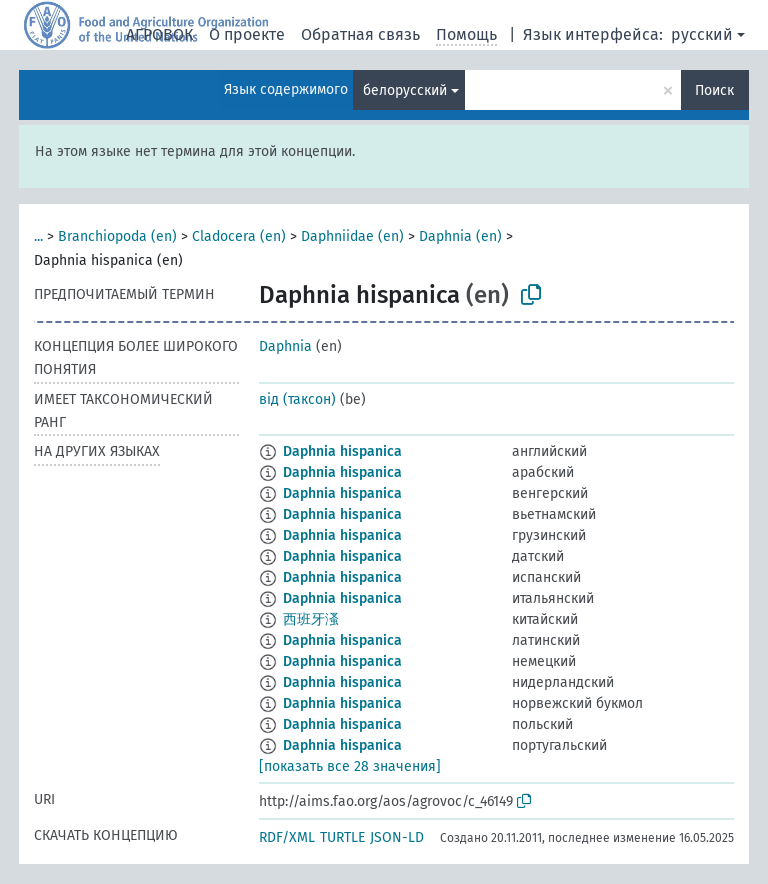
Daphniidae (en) (352, 236)
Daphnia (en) (460, 236)
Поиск (714, 90)
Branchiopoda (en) (117, 236)
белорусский (405, 90)
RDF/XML (287, 837)
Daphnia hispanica (342, 451)
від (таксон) (297, 399)
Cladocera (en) (239, 236)
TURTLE (342, 837)
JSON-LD (397, 837)
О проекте (247, 34)
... (38, 236)
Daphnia (285, 346)
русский (702, 34)
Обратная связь (360, 34)
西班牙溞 (311, 619)
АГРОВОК (159, 34)
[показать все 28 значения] (350, 766)
